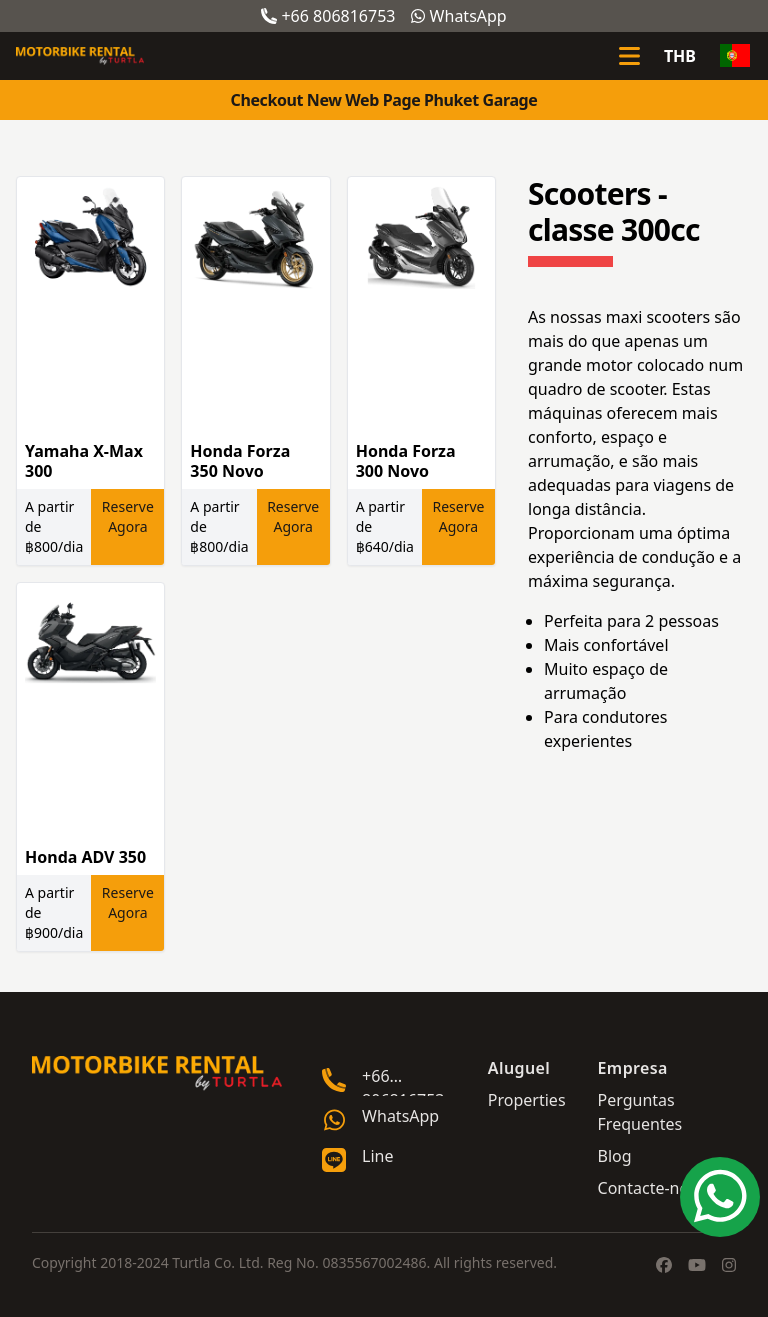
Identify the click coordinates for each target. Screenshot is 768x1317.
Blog (615, 1156)
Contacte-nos (647, 1188)
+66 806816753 (328, 16)
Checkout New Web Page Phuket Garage (384, 100)
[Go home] (157, 1073)
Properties (527, 1100)
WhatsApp (458, 16)
